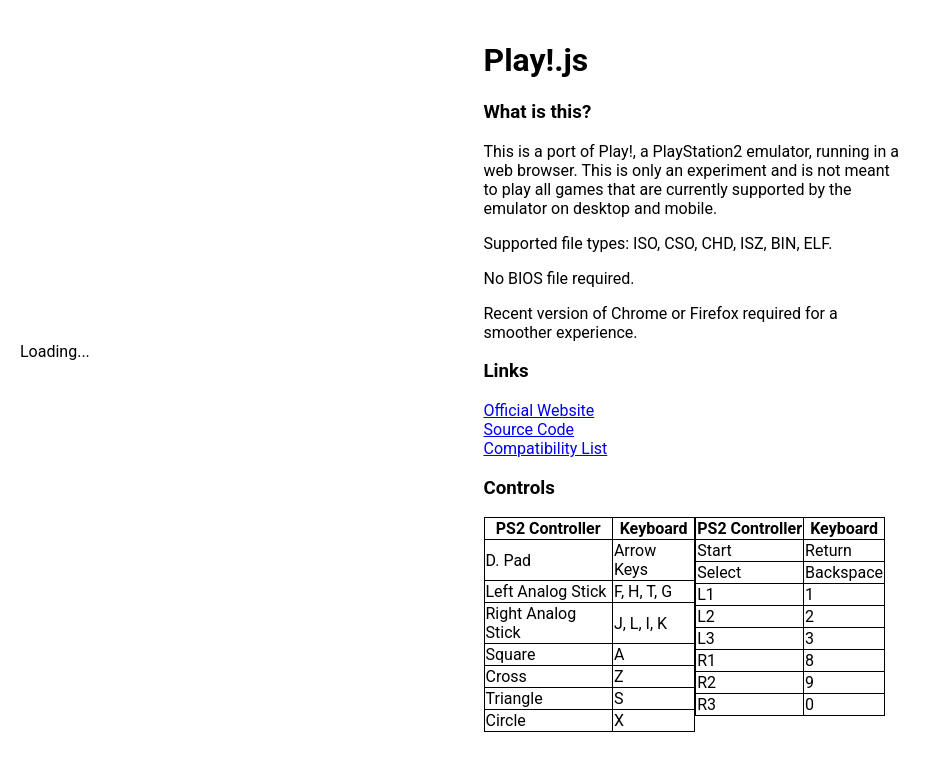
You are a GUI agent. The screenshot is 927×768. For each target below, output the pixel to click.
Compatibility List (546, 448)
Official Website (539, 410)
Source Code (529, 429)
